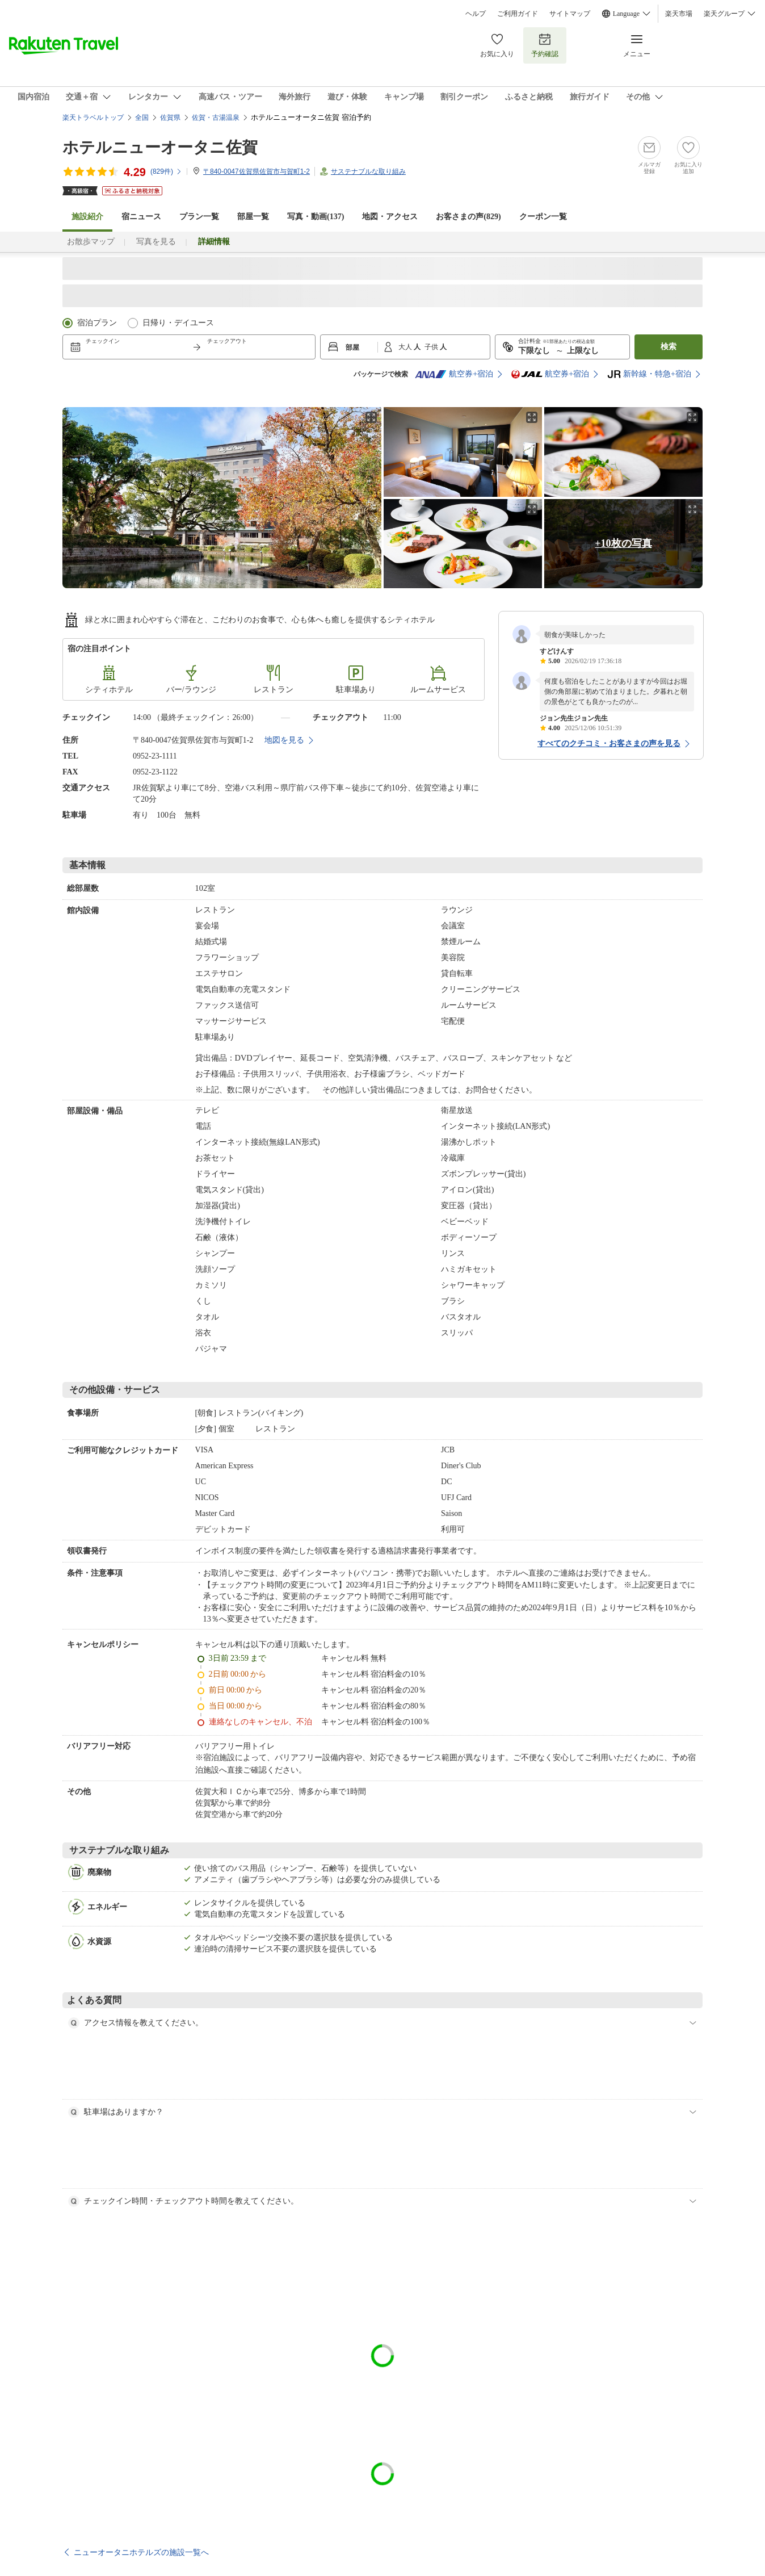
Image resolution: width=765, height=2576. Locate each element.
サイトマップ (569, 14)
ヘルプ (475, 14)
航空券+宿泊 (454, 374)
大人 (406, 347)
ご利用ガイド (517, 14)
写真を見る (156, 241)
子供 (432, 347)
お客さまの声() (468, 216)
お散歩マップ (91, 241)
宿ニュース (141, 216)
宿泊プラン (97, 323)
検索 (668, 346)
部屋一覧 (253, 216)
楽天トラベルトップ (93, 118)
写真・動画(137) (315, 216)
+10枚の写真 (623, 543)
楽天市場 (678, 14)
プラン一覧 (199, 216)
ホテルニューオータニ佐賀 (160, 147)
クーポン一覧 (543, 216)
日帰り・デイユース (178, 323)
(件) (166, 171)
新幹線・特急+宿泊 (649, 374)
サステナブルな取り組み (368, 171)
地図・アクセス (390, 216)
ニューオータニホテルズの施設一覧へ (141, 2552)
